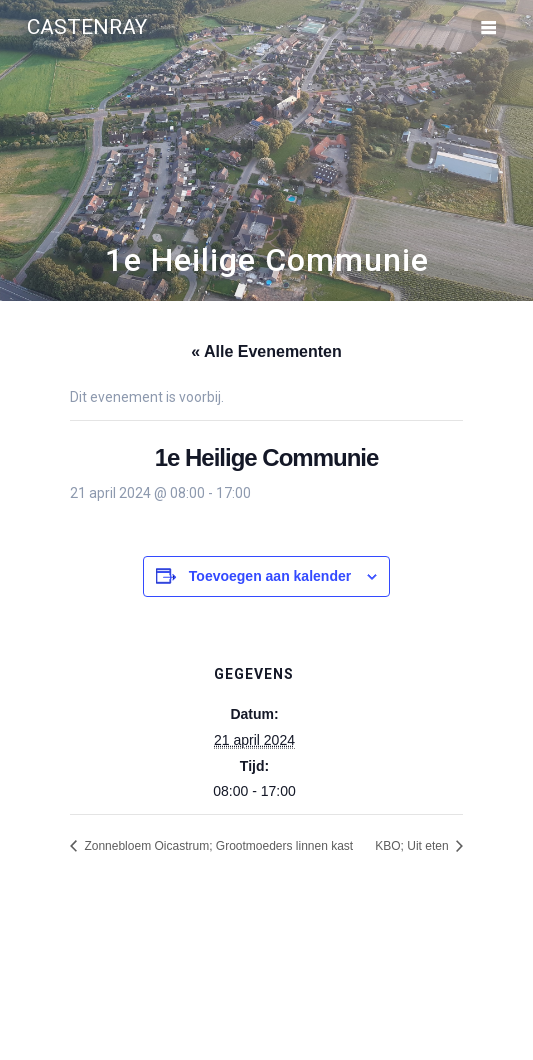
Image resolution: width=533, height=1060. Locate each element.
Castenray (87, 27)
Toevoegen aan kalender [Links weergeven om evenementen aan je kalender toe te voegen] (270, 576)
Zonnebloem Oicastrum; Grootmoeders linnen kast (217, 846)
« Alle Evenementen (266, 351)
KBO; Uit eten (413, 846)
